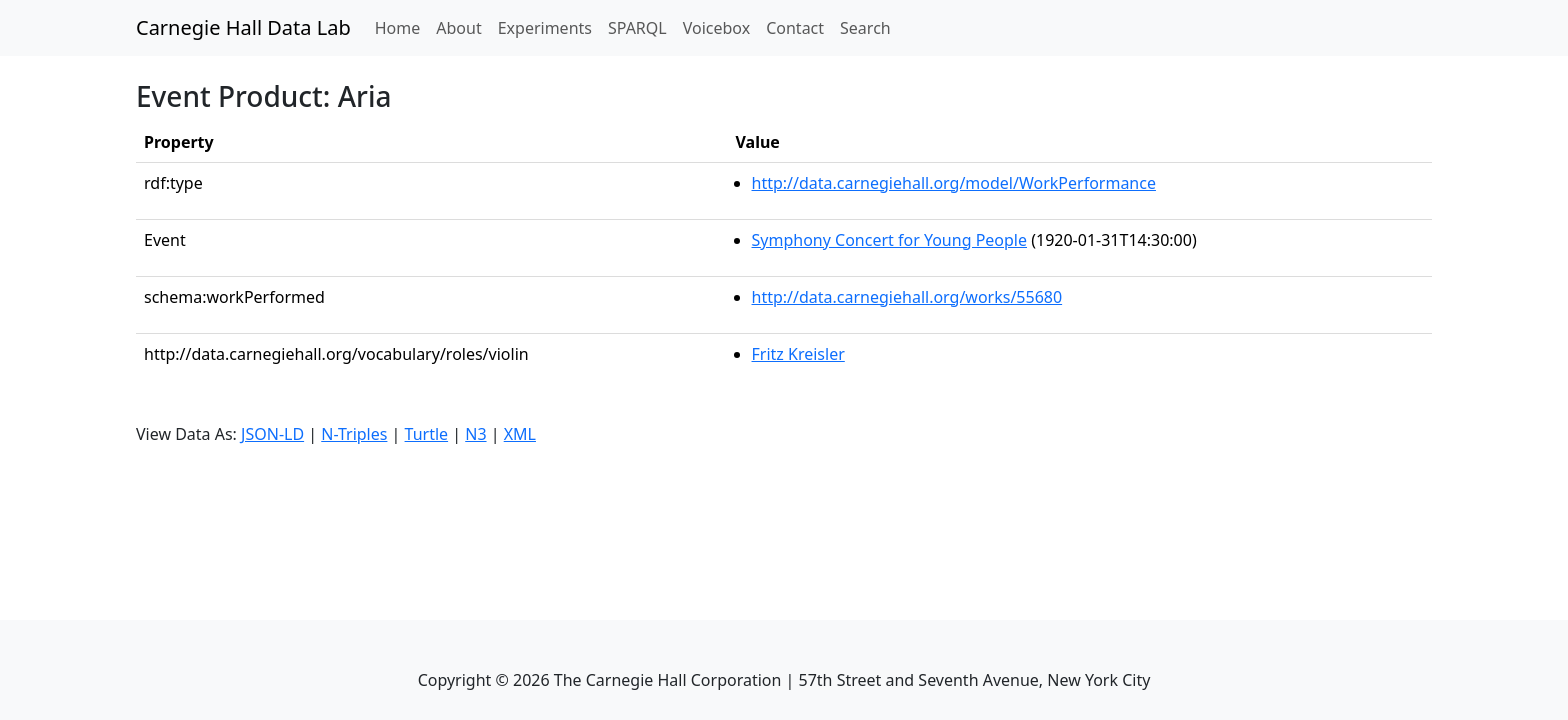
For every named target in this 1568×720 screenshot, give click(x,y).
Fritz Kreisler (798, 354)
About (458, 28)
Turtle (427, 434)
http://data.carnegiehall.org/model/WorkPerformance (954, 183)
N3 (475, 434)
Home (402, 27)
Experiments (545, 28)
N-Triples (354, 434)
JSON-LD (272, 434)
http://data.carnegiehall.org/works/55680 (907, 297)
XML (520, 434)
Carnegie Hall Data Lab (243, 27)
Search (865, 28)
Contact (795, 28)
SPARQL (637, 28)
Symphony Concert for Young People (890, 240)
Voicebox (716, 28)
